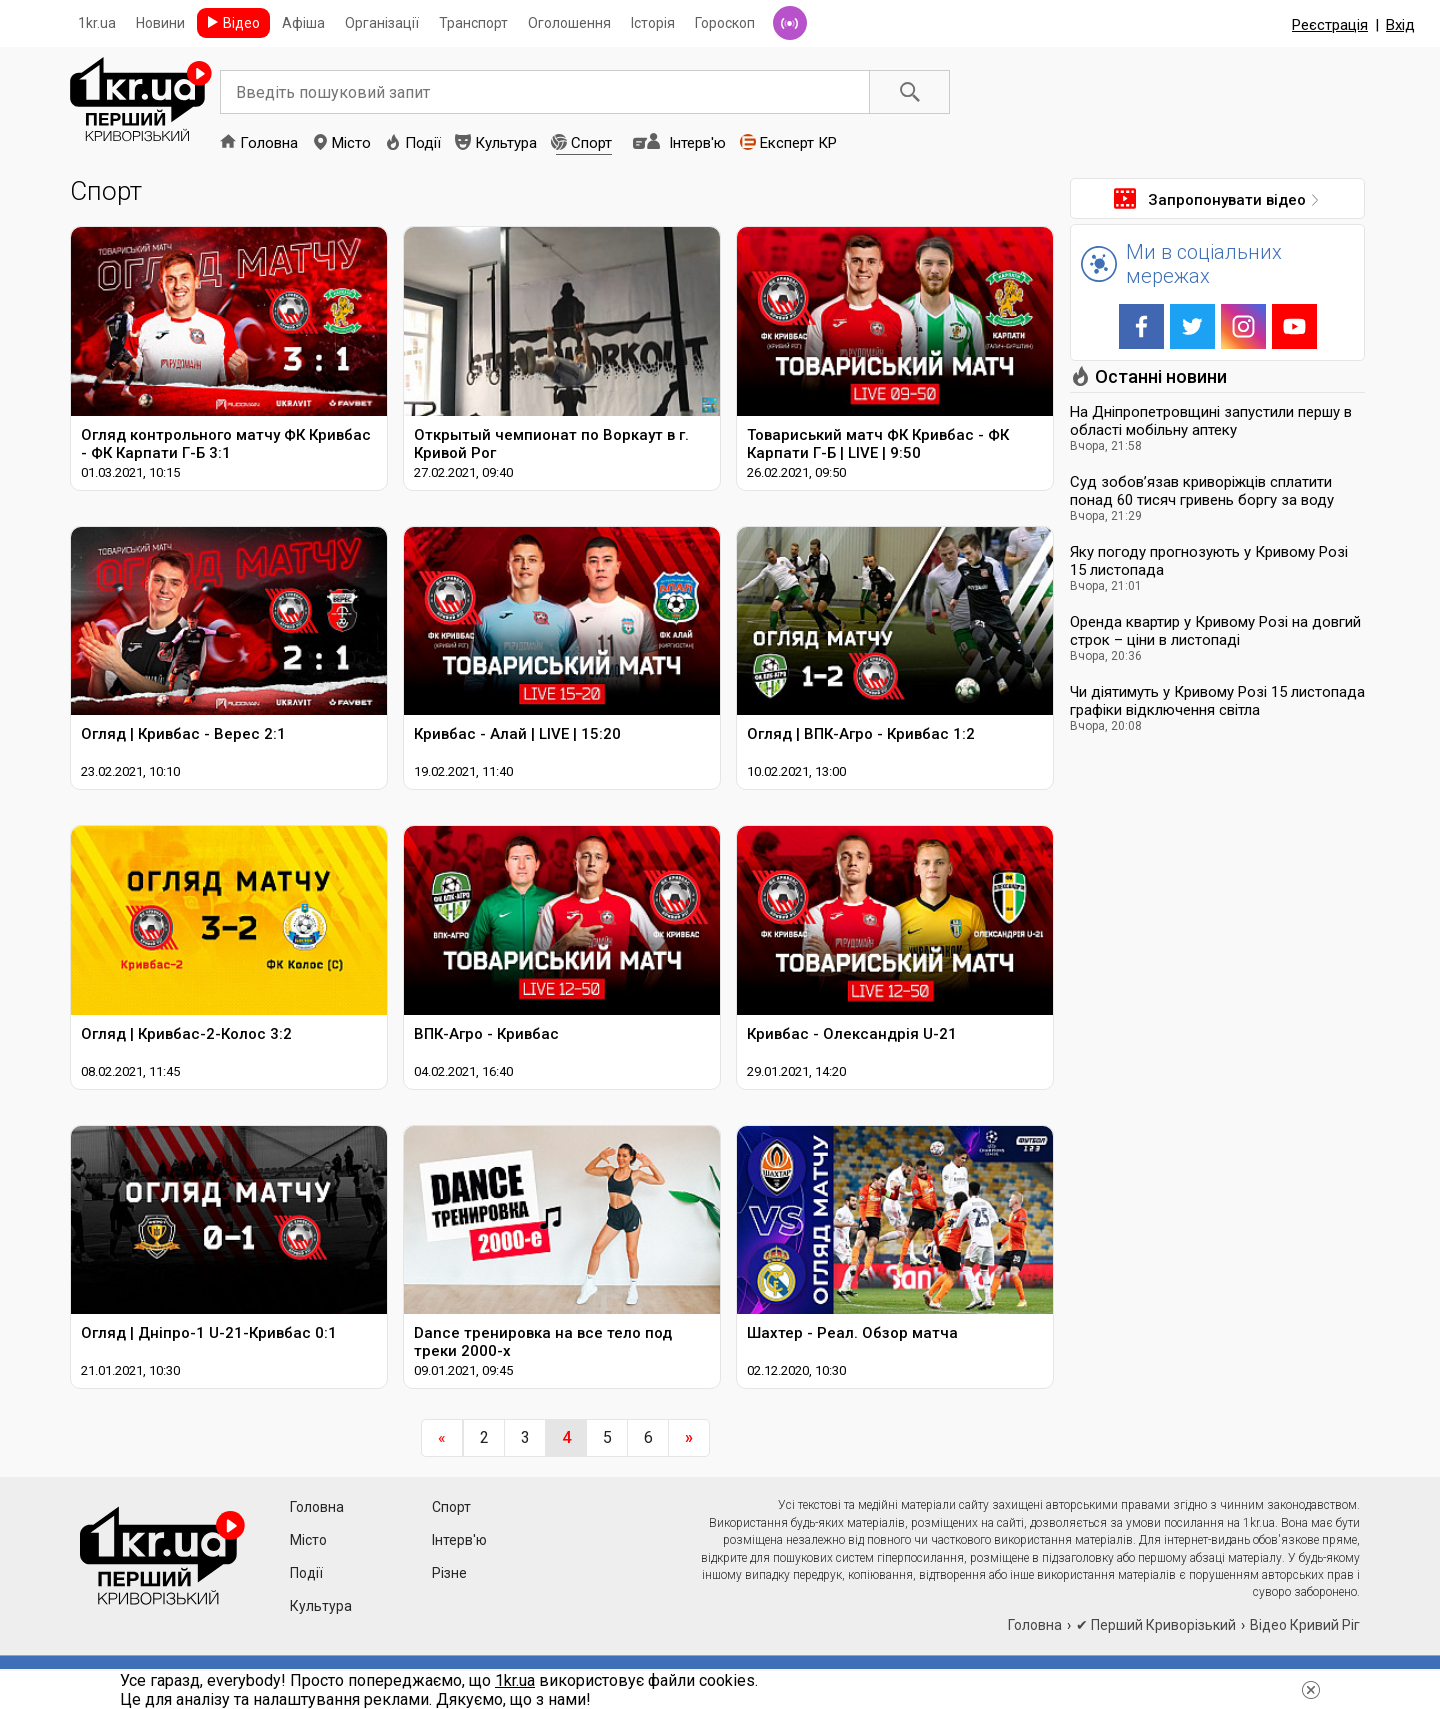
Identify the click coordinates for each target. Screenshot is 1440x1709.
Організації (382, 23)
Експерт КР (798, 143)
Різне (449, 1573)
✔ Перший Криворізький (1156, 1625)
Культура (506, 143)
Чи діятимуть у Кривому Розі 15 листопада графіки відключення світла (1217, 701)
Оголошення (569, 23)
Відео (241, 23)
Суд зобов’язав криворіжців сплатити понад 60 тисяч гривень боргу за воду (1202, 491)
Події (423, 143)
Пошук (910, 92)
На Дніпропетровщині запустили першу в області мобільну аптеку (1211, 421)
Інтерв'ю (697, 143)
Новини (160, 23)
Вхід (1400, 25)
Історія (653, 23)
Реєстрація (1330, 25)
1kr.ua (97, 23)
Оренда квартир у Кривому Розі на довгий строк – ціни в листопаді (1215, 631)
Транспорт (473, 23)
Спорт (591, 143)
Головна (269, 143)
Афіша (303, 23)
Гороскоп (725, 23)
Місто (351, 143)
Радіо (790, 23)
